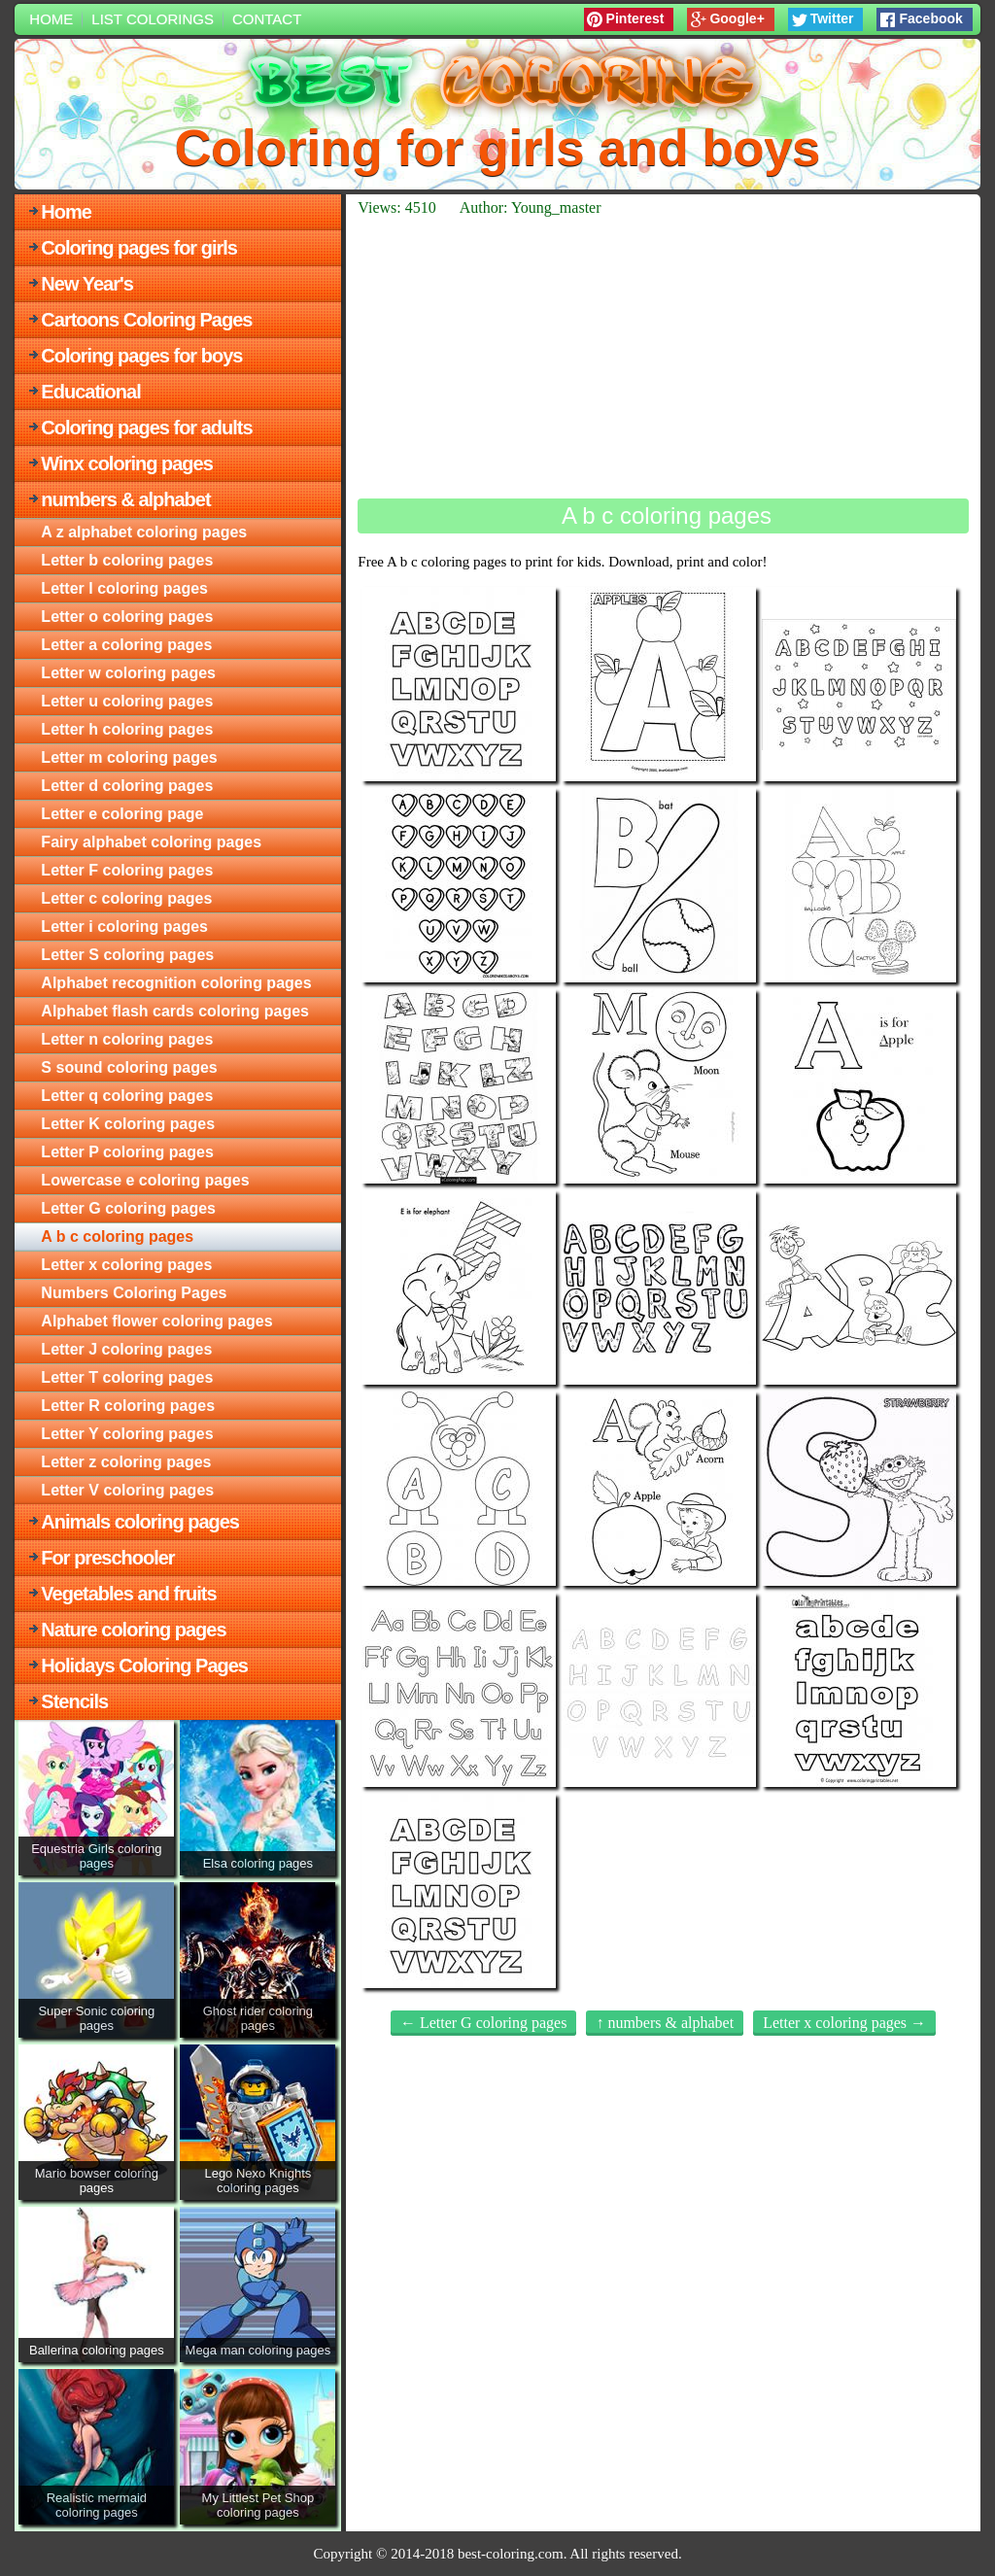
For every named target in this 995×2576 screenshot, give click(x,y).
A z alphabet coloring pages (144, 532)
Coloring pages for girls (139, 247)
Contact (266, 19)
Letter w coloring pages (128, 673)
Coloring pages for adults (146, 427)
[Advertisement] (663, 358)
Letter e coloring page (122, 814)
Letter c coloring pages (126, 898)
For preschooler (107, 1557)
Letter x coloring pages (126, 1264)
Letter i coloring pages (124, 926)
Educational (90, 391)
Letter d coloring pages (127, 785)
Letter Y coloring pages (127, 1433)
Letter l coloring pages (124, 588)
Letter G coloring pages (128, 1208)
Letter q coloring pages (127, 1095)
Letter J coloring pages (126, 1349)
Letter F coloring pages (127, 870)
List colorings (152, 19)
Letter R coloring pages (128, 1405)
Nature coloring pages (133, 1629)
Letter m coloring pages (129, 757)
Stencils (74, 1701)
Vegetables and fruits (128, 1593)
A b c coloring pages (117, 1236)
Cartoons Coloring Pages (146, 319)
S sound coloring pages (129, 1067)
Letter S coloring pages (127, 954)
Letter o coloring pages (127, 616)
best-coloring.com (511, 2553)
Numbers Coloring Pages (133, 1293)
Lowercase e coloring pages (145, 1180)
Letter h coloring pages (127, 729)
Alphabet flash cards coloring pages (175, 1011)
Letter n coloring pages (127, 1039)
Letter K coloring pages (128, 1124)
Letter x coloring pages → (844, 2022)
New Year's (86, 283)
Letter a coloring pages (126, 644)
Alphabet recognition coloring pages (176, 983)
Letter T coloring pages (127, 1377)
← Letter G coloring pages (483, 2022)
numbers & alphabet (125, 499)
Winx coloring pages (126, 463)
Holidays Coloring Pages (144, 1665)
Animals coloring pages (140, 1521)
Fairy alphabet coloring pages (151, 842)
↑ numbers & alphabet (665, 2022)
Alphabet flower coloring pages (156, 1321)
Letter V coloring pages (127, 1490)
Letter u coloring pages (127, 701)
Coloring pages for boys (141, 355)
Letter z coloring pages (126, 1462)
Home (51, 19)
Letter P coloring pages (127, 1152)
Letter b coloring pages (127, 560)
